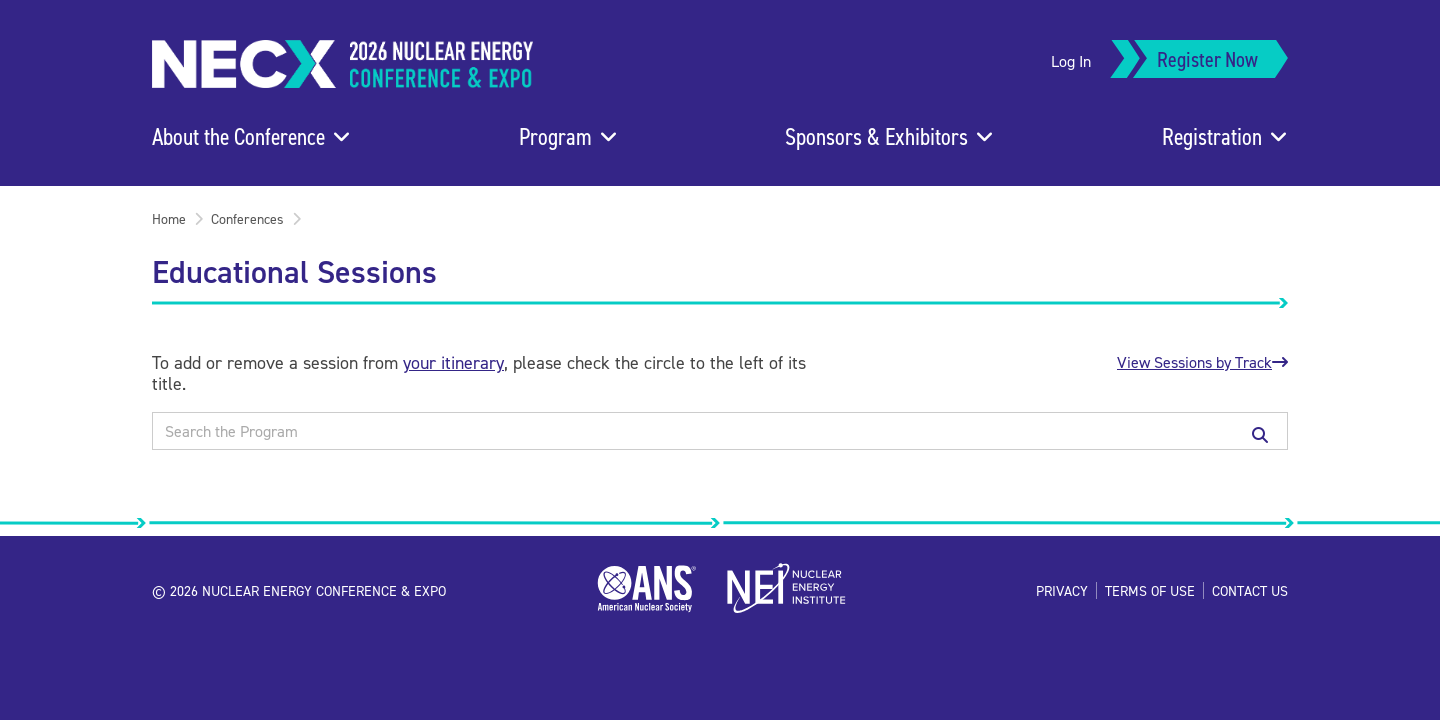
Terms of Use (1150, 590)
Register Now (1207, 58)
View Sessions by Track (1202, 362)
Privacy (1062, 590)
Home (169, 218)
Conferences (247, 218)
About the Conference (238, 136)
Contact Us (1250, 590)
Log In (1071, 61)
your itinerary (453, 362)
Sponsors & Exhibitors (876, 136)
